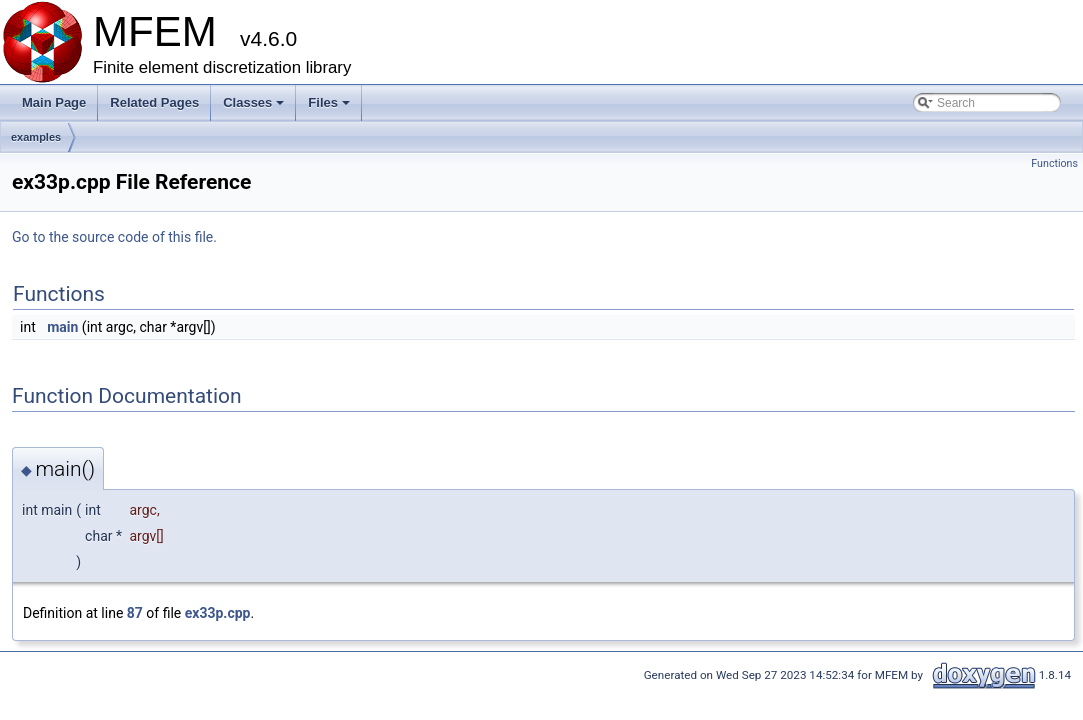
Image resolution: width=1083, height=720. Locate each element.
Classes (255, 108)
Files (330, 108)
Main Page (54, 102)
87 (135, 613)
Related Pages (154, 102)
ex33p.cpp (218, 613)
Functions (1054, 163)
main (62, 327)
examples (36, 137)
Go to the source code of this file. (114, 237)
